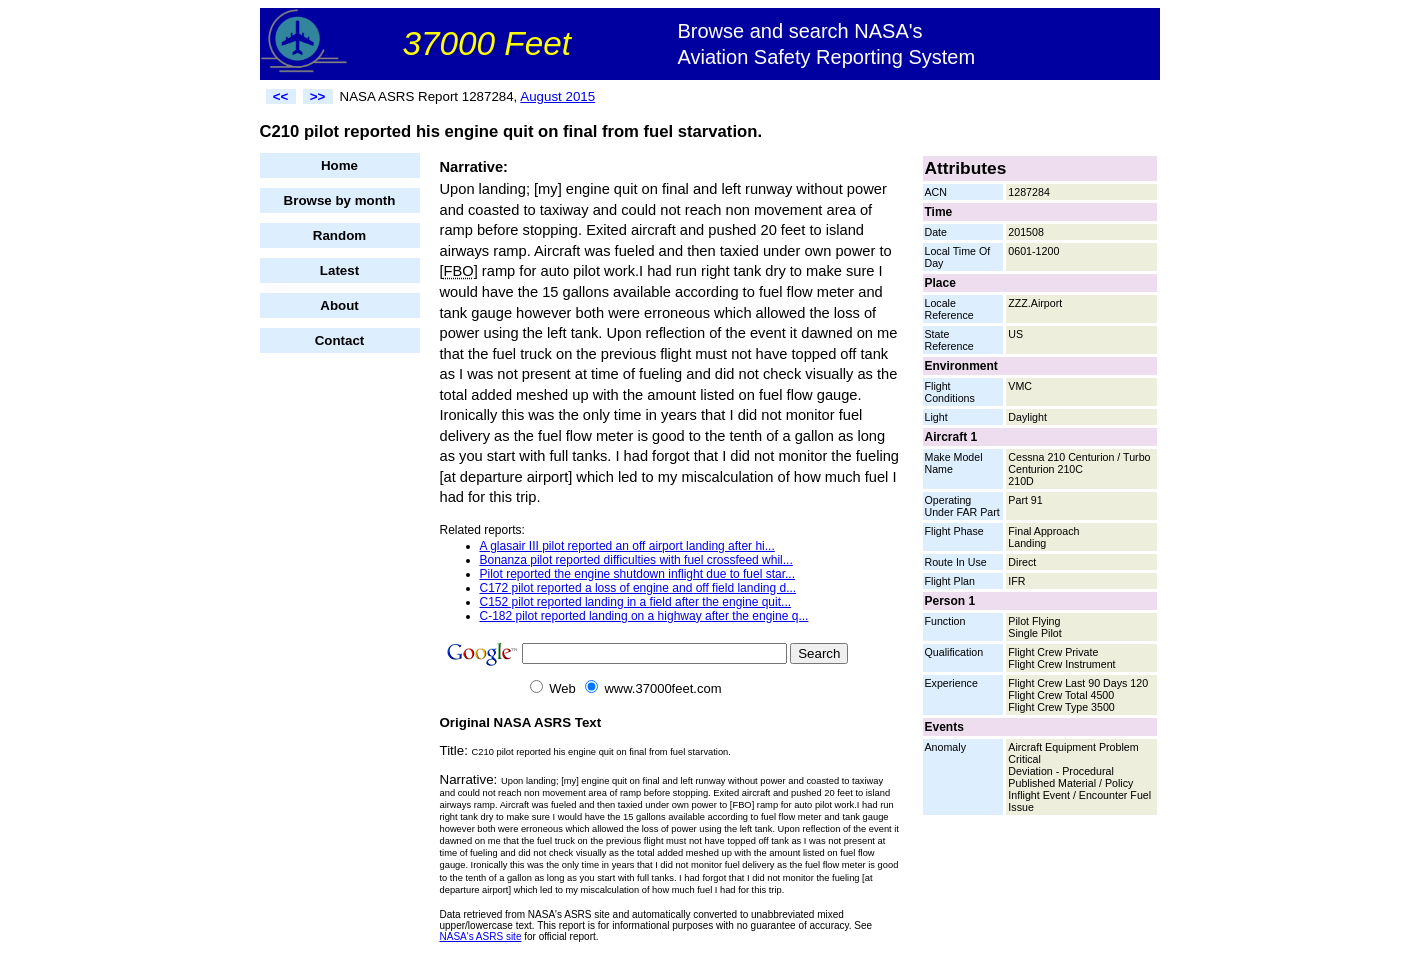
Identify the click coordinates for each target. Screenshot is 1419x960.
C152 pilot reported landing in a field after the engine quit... (636, 602)
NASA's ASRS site (481, 936)
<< (281, 96)
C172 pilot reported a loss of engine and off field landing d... (638, 588)
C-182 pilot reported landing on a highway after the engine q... (644, 616)
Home (339, 165)
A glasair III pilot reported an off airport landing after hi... (627, 546)
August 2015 (557, 96)
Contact (340, 340)
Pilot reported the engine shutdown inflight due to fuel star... (638, 574)
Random (339, 235)
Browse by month (340, 200)
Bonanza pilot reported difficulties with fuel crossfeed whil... (636, 560)
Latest (339, 270)
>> (318, 96)
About (339, 305)
